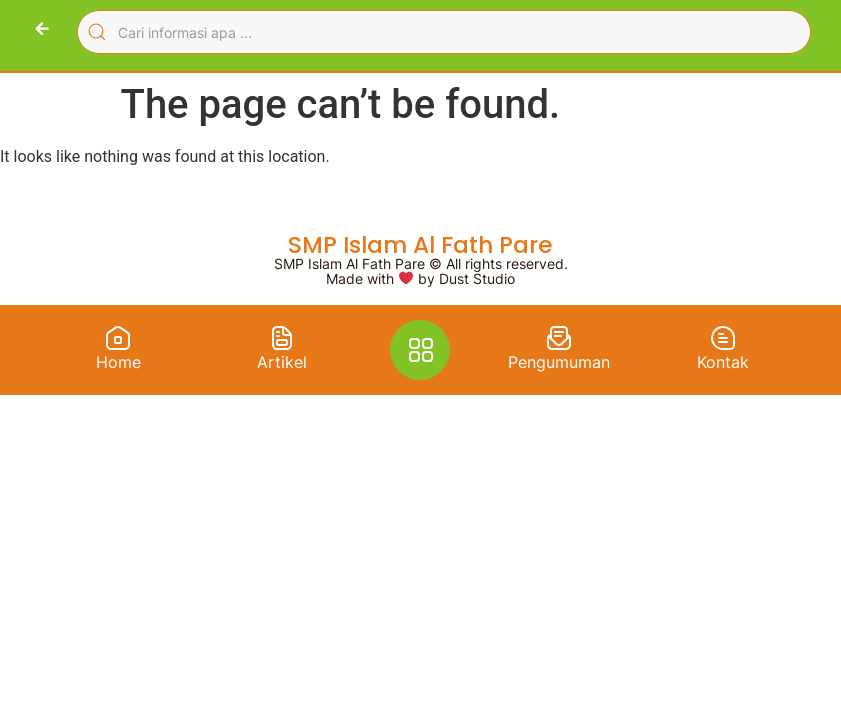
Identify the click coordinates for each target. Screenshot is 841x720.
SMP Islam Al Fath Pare (420, 244)
